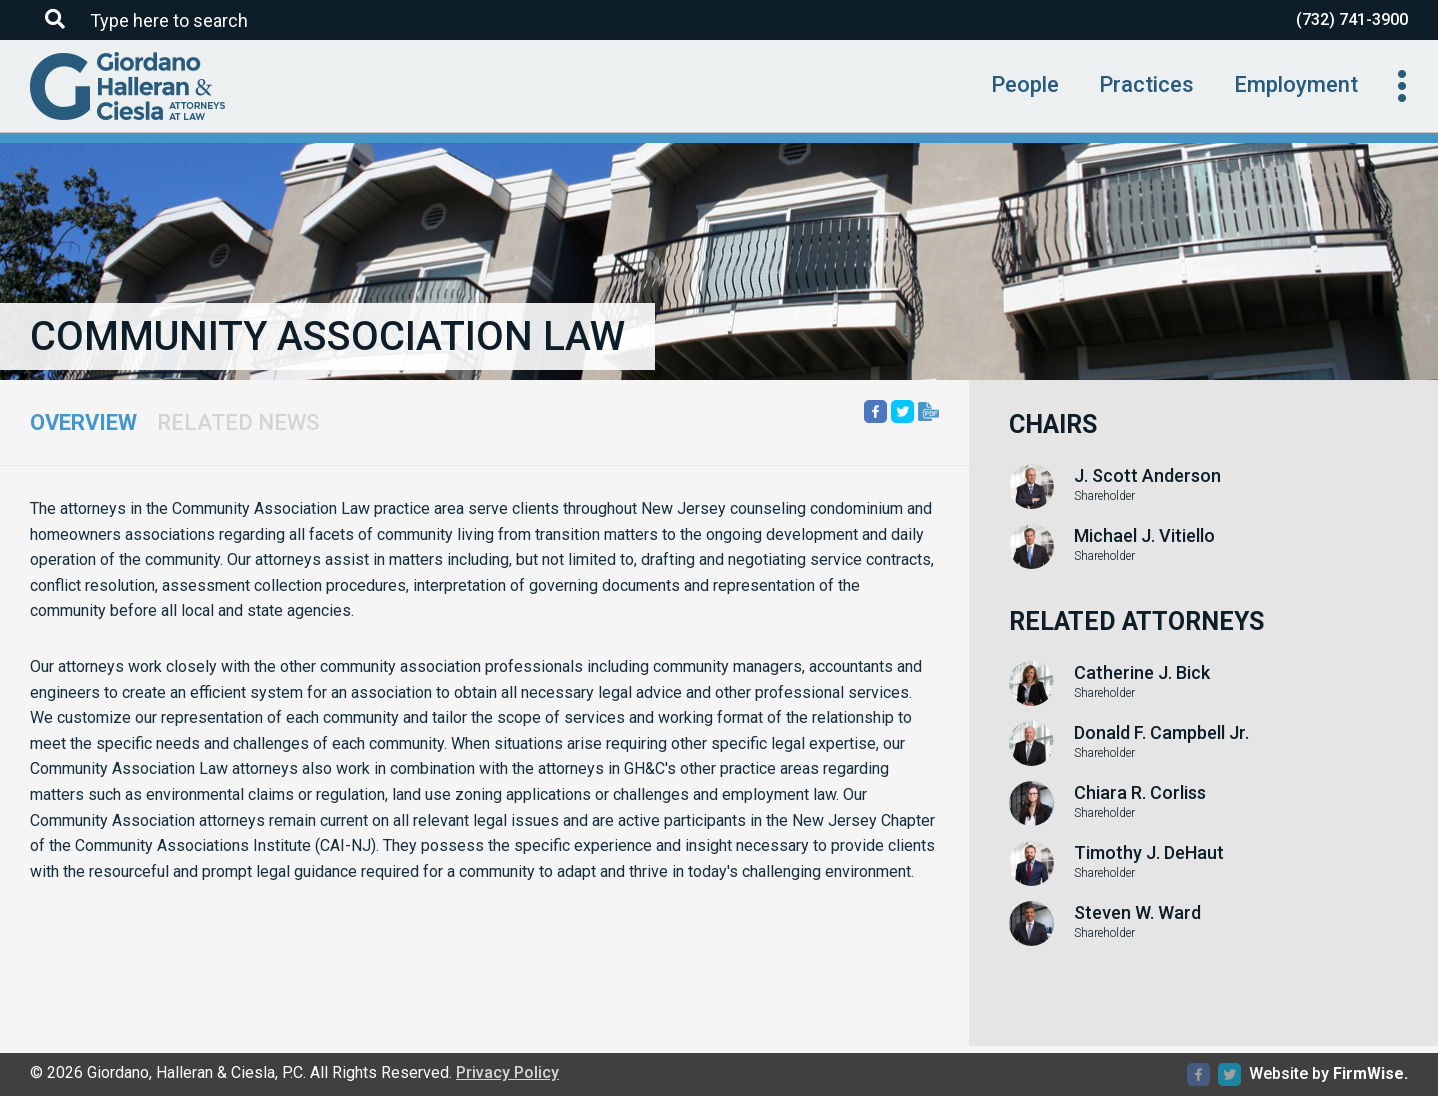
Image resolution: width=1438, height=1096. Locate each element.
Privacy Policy (507, 1072)
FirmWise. (1370, 1073)
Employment (1296, 84)
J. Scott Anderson (1147, 476)
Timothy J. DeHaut (1149, 853)
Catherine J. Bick (1142, 673)
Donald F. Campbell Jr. (1161, 733)
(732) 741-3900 (1352, 19)
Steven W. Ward (1137, 913)
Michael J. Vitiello (1144, 536)
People (1025, 84)
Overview (83, 422)
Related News (238, 422)
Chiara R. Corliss (1140, 793)
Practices (1146, 84)
